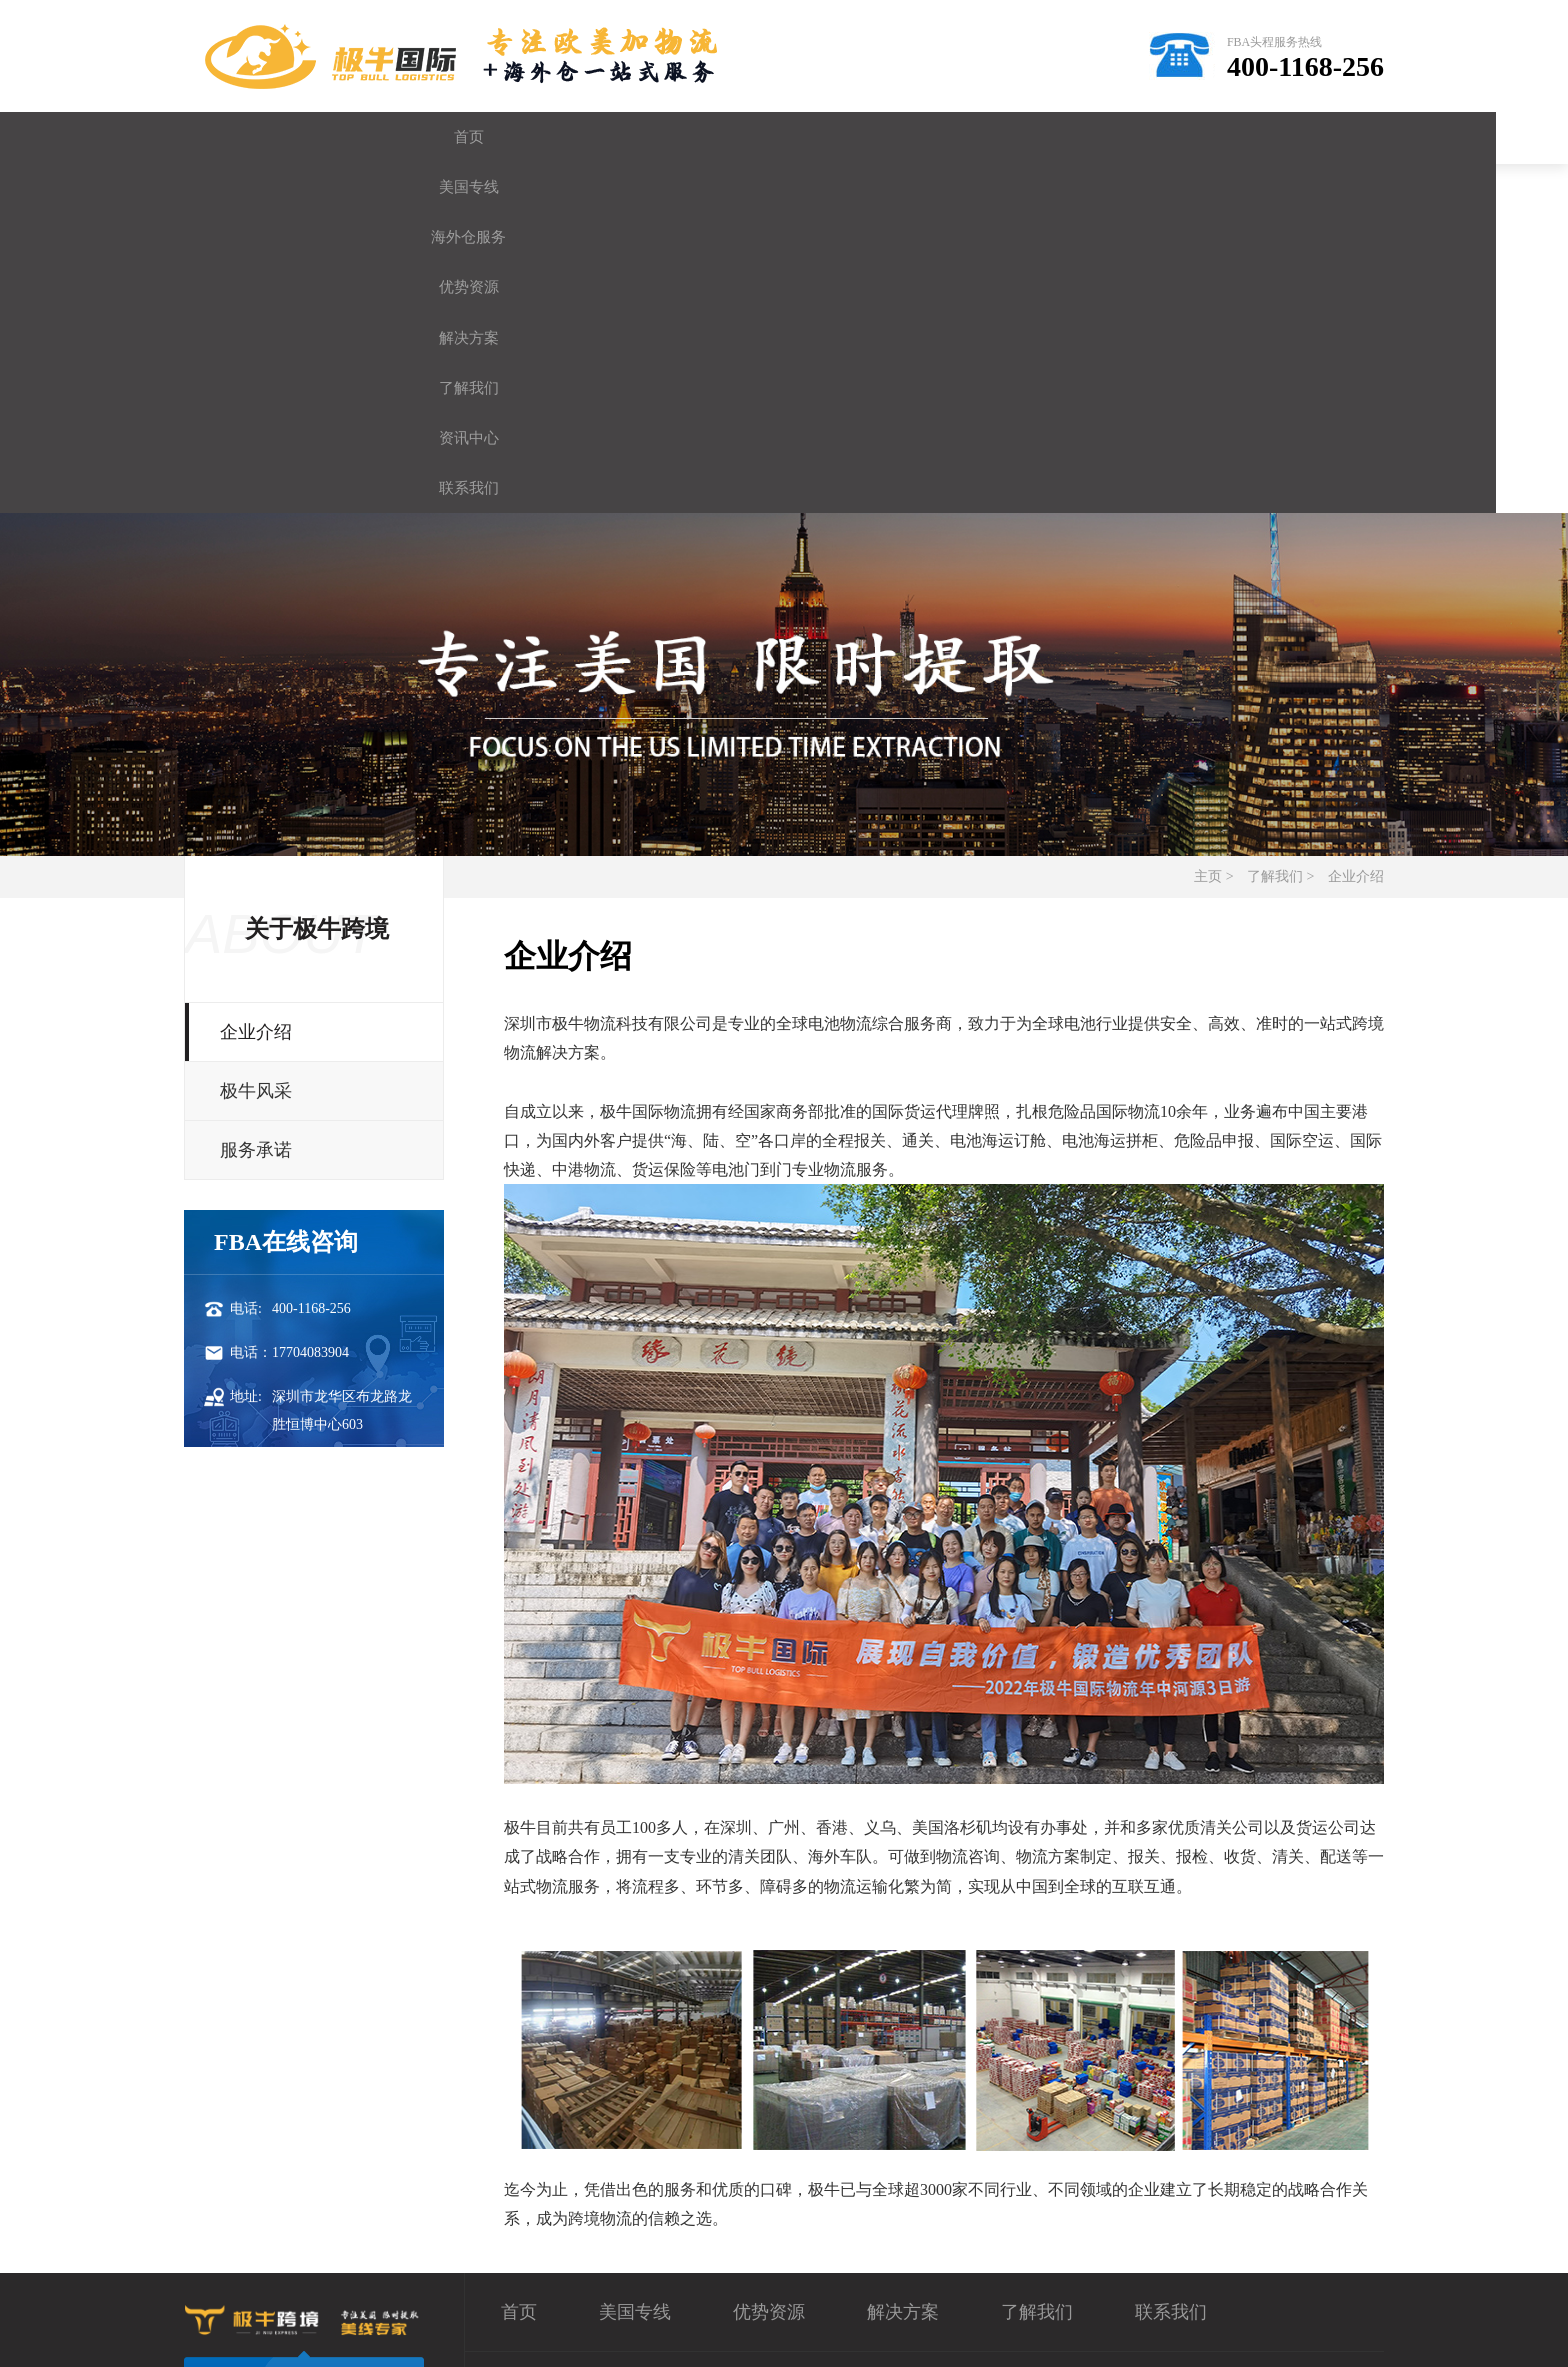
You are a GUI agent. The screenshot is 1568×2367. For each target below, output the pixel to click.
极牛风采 (256, 759)
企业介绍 (1356, 544)
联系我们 (1309, 137)
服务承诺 (256, 818)
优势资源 (709, 137)
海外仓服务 (559, 137)
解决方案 (859, 137)
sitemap (1271, 2332)
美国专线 (409, 137)
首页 (259, 137)
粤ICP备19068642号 (780, 2332)
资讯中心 (1159, 137)
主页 (1208, 544)
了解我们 (1009, 137)
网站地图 (1340, 2332)
